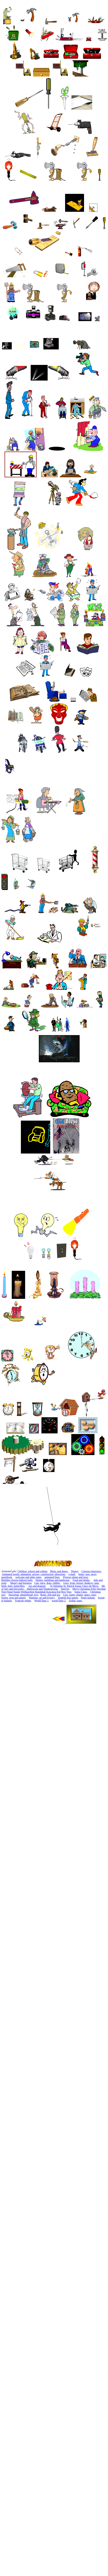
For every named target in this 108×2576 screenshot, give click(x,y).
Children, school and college (32, 1571)
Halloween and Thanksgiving (40, 1588)
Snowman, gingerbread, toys (23, 1594)
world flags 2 (58, 1600)
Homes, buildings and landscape (52, 1580)
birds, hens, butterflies (12, 1586)
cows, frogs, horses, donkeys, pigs (81, 1583)
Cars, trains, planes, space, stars (79, 1594)
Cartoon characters (91, 1571)
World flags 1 (41, 1600)
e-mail (71, 1574)
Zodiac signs (75, 1600)
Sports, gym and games (13, 1597)
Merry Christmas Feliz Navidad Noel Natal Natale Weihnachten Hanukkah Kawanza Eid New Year (53, 1590)
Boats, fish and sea (50, 1594)
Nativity (65, 1588)
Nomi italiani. (88, 1597)
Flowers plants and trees (75, 1577)
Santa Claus (80, 1591)
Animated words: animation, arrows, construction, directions (33, 1574)
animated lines (52, 1577)
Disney (74, 1571)
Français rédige (23, 1600)
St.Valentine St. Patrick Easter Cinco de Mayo (74, 1586)
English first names (68, 1597)
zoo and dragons (37, 1586)
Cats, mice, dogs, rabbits (47, 1583)
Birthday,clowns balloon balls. (17, 1580)
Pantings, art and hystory (42, 1597)
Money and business (21, 1583)
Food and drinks (81, 1580)
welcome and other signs (28, 1577)
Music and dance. (59, 1571)
